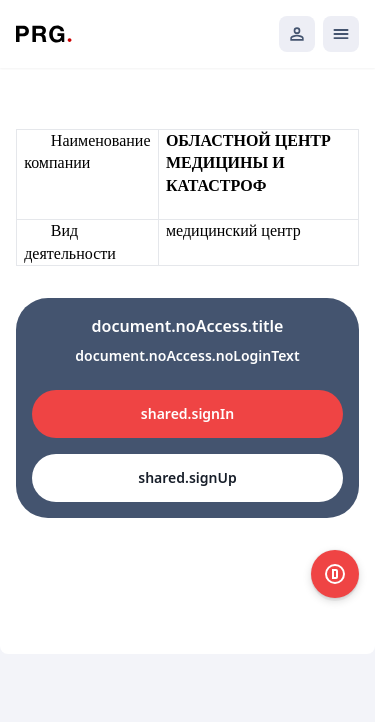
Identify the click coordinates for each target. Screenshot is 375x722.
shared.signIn (187, 413)
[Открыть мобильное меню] (341, 34)
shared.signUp (187, 477)
